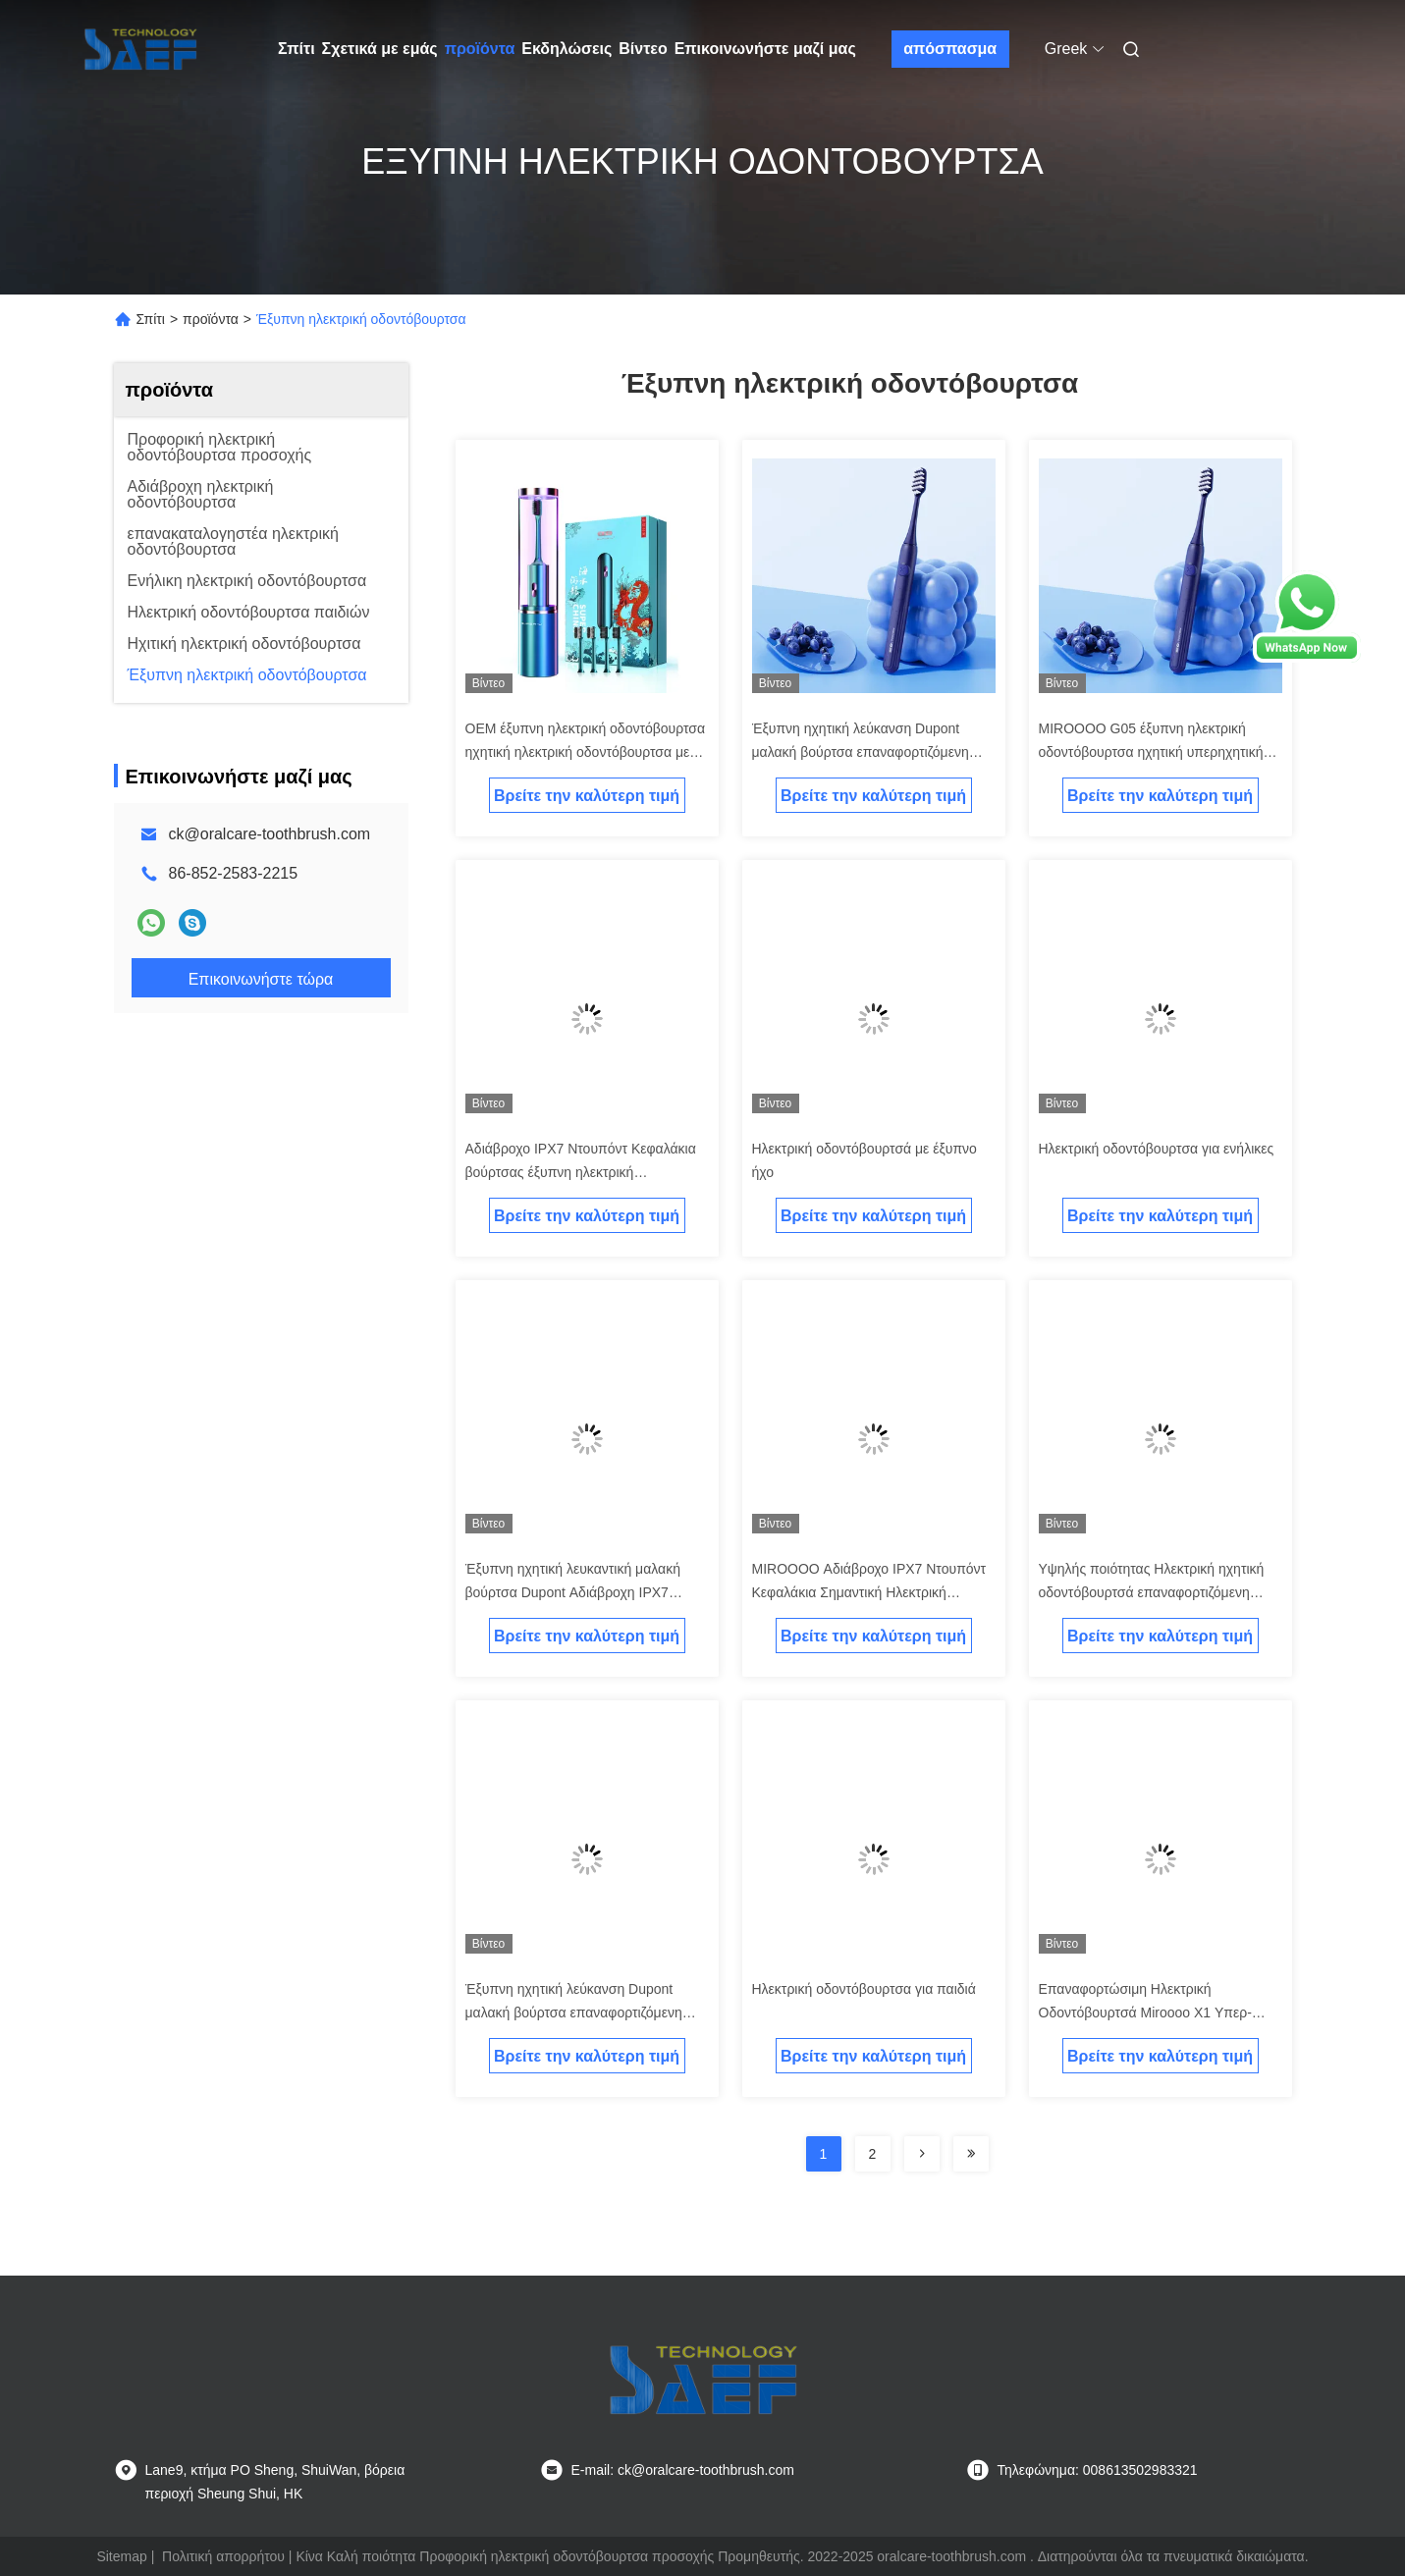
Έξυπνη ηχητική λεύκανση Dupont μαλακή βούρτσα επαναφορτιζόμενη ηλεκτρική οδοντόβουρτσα (860, 752)
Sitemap (121, 2556)
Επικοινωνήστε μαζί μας (765, 48)
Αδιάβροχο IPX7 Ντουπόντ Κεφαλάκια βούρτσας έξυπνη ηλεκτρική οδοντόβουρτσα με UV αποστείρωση (580, 1172)
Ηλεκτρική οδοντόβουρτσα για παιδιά (864, 1989)
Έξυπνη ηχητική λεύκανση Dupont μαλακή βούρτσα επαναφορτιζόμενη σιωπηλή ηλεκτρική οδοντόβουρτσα (573, 2012)
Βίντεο (643, 48)
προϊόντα (480, 48)
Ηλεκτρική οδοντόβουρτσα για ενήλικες (1156, 1148)
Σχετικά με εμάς (380, 48)
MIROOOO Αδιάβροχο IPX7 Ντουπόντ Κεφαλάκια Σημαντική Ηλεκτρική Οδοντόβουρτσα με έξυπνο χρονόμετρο (872, 1592)
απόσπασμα (950, 48)
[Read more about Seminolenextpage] (922, 2154)
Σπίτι (296, 48)
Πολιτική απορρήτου (223, 2556)
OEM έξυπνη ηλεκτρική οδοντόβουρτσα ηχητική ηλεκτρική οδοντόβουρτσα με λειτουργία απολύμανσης (585, 752)
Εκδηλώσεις (566, 48)
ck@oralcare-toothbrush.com (270, 834)
